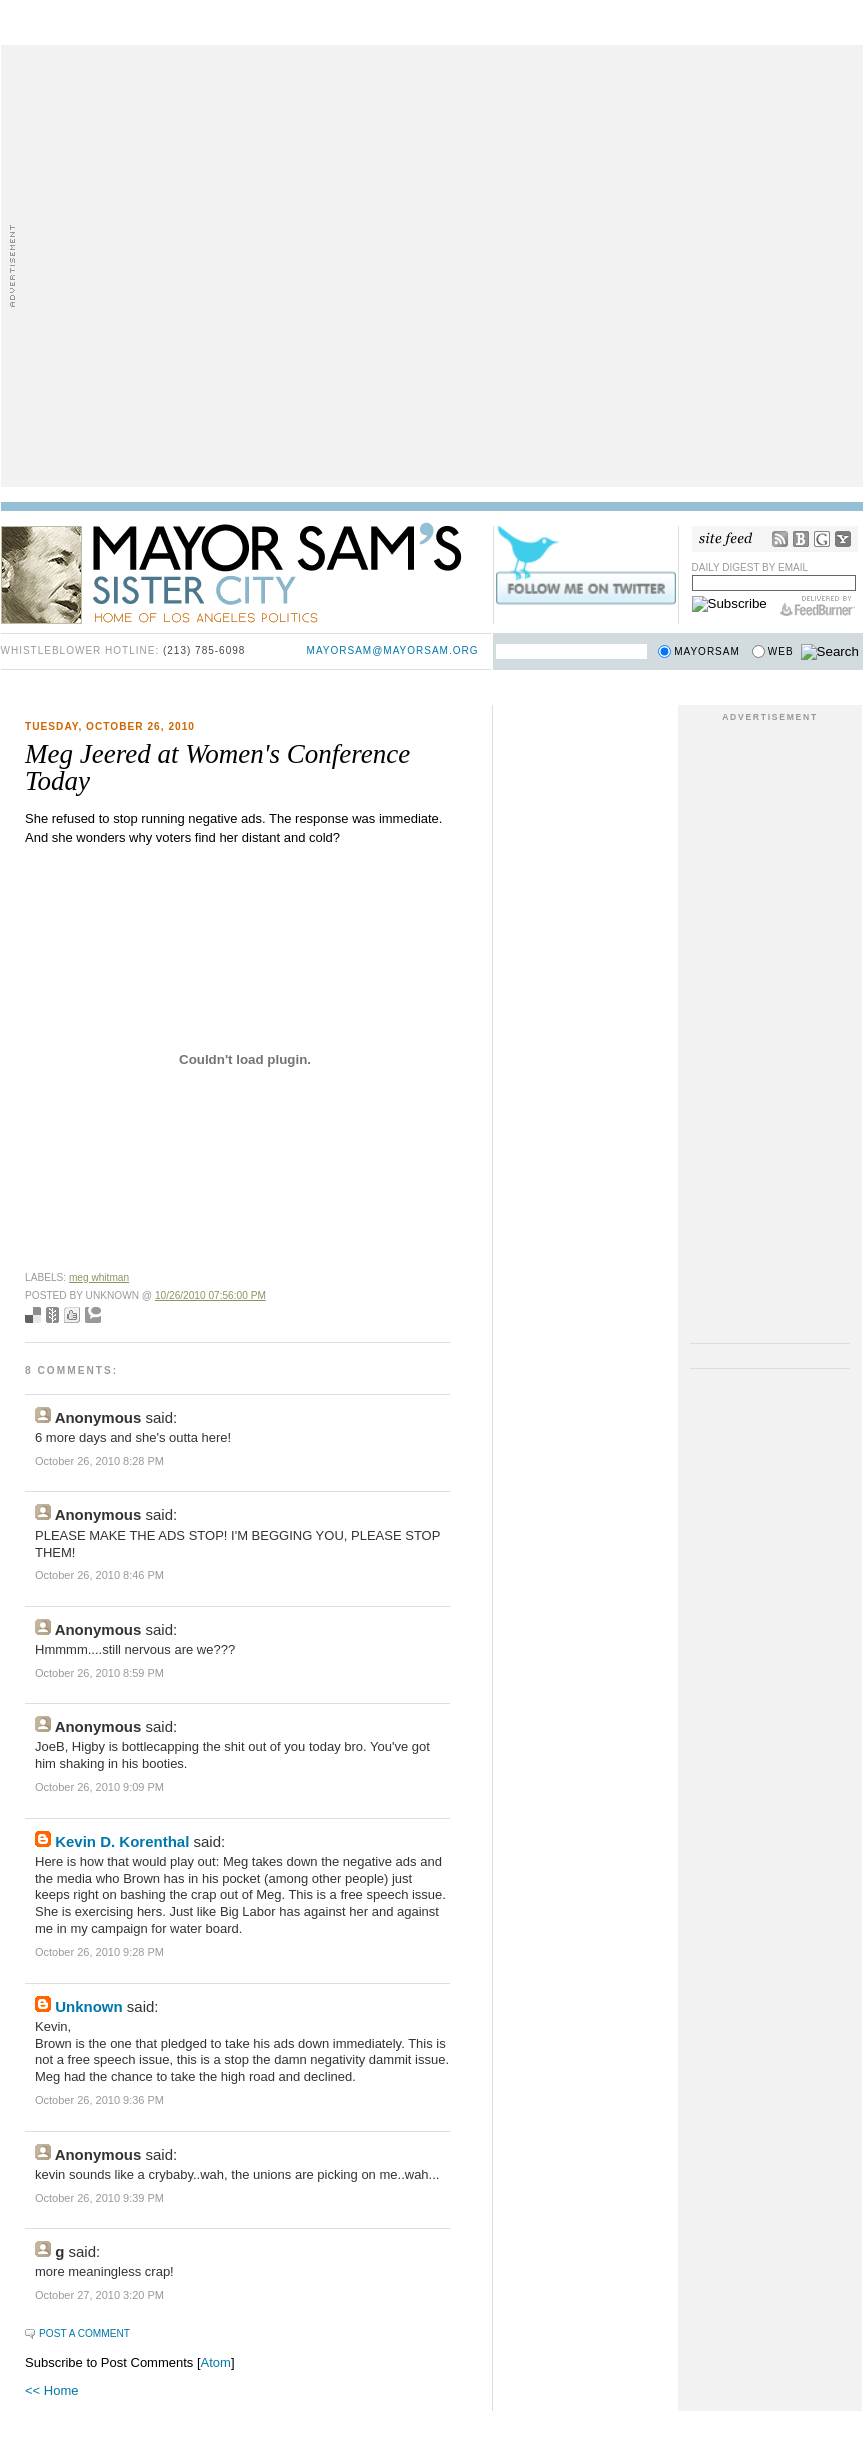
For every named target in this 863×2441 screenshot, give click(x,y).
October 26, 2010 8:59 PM (99, 1673)
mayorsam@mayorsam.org (393, 650)
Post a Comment (84, 2333)
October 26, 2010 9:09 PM (99, 1787)
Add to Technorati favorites (93, 1315)
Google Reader (822, 539)
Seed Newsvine (52, 1315)
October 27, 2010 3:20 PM (99, 2295)
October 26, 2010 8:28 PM (99, 1461)
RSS (780, 539)
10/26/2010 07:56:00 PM (210, 1295)
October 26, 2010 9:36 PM (99, 2100)
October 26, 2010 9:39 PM (99, 2198)
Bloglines (801, 539)
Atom (216, 2362)
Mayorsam (707, 651)
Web (781, 651)
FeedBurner (817, 606)
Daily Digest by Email (750, 567)
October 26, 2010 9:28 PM (99, 1952)
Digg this (72, 1315)
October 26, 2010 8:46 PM (99, 1575)
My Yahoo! (843, 539)
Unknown (89, 2006)
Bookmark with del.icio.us (33, 1315)
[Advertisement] (216, 264)
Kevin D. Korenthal (122, 1841)
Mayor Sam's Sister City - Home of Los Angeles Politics (246, 572)
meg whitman (99, 1277)
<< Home (51, 2390)
